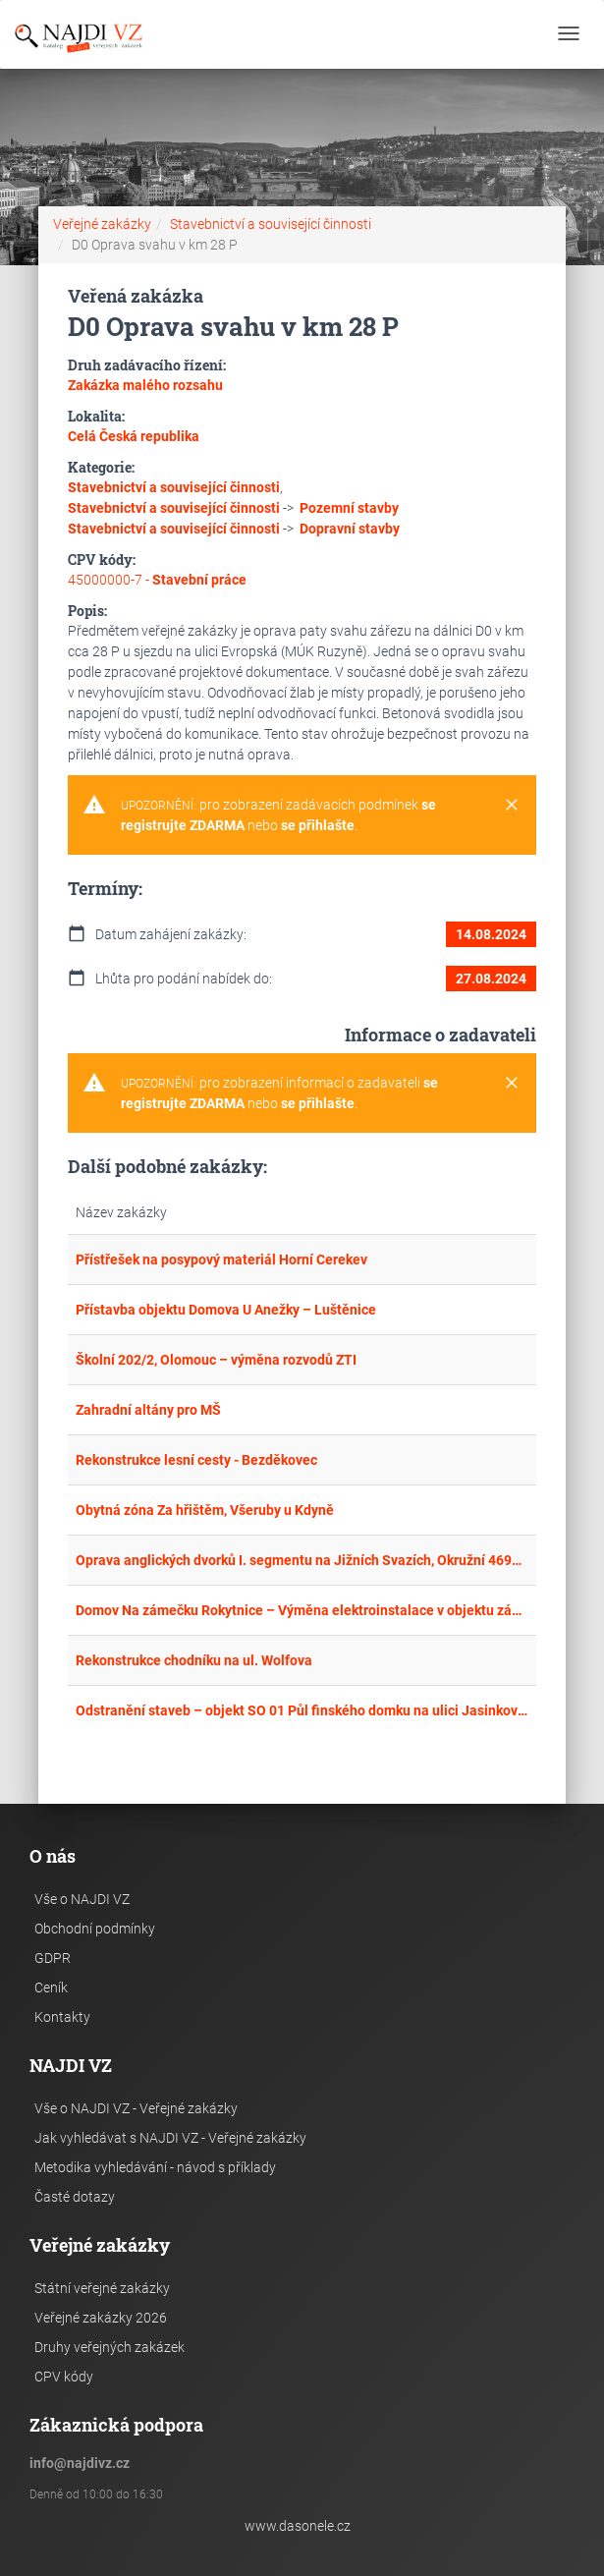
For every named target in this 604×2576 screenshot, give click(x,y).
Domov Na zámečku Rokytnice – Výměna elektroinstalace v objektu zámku (302, 1610)
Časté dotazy (74, 2197)
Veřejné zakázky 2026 (100, 2317)
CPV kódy (63, 2376)
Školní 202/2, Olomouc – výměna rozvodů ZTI (216, 1360)
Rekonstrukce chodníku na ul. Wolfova (194, 1660)
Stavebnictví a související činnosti (270, 224)
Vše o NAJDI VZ (82, 1899)
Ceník (51, 1987)
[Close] (512, 805)
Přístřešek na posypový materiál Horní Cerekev (221, 1259)
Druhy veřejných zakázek (109, 2347)
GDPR (52, 1958)
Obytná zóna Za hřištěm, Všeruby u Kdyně (205, 1510)
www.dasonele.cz (298, 2526)
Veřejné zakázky (102, 224)
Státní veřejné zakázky (102, 2288)
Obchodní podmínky (94, 1928)
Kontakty (62, 2017)
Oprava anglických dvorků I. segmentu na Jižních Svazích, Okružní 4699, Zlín (302, 1560)
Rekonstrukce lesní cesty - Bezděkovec (196, 1460)
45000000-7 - (157, 580)
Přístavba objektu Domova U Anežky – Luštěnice (226, 1309)
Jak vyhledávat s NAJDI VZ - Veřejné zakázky (170, 2138)
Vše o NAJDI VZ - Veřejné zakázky (136, 2108)
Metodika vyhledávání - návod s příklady (155, 2167)
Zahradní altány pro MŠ (148, 1410)
